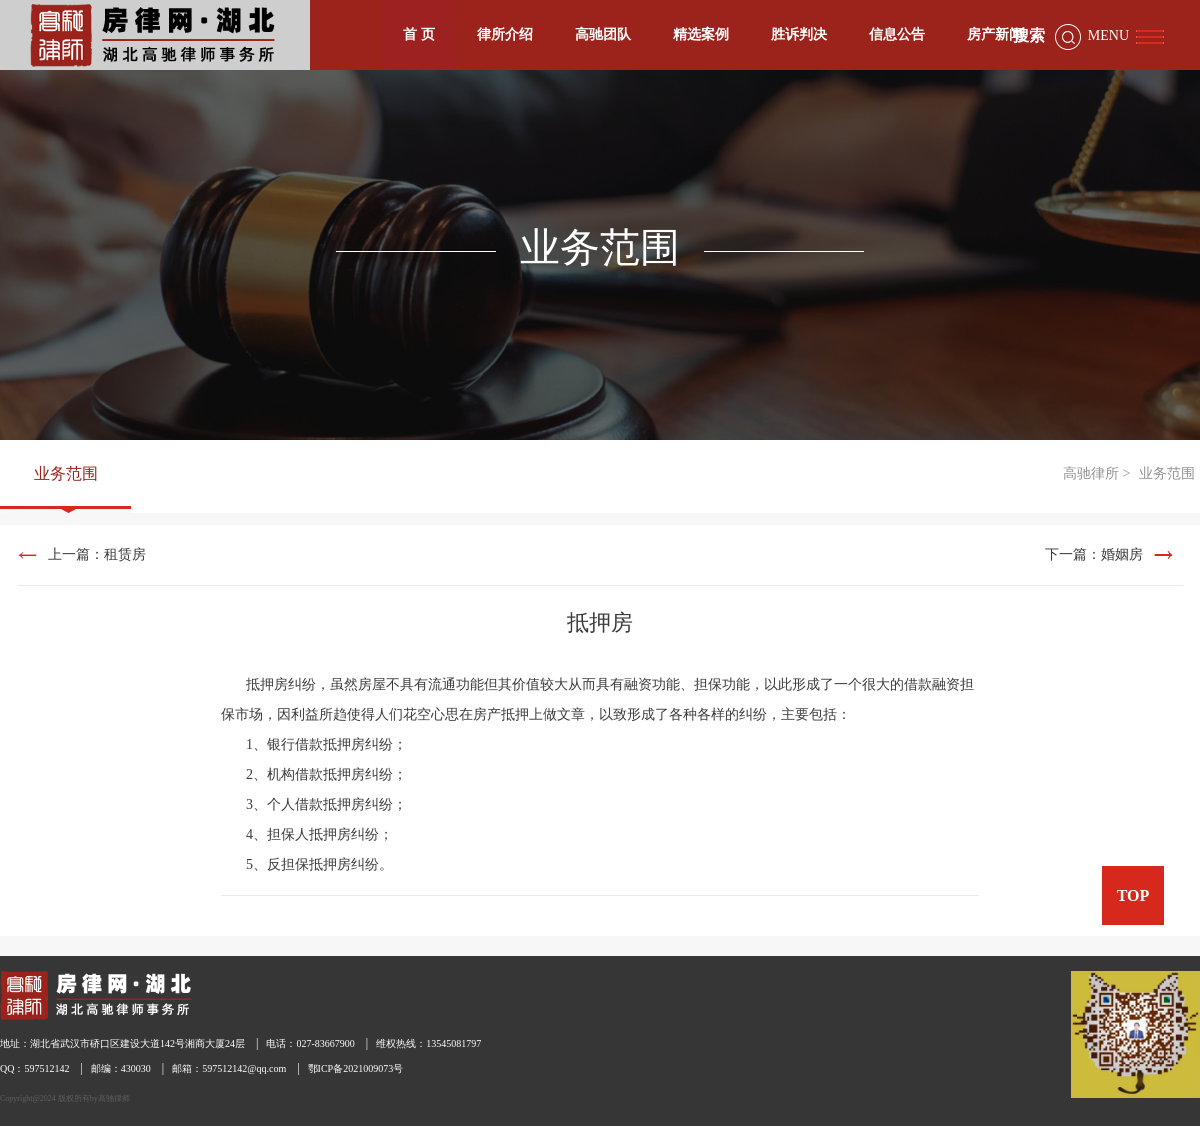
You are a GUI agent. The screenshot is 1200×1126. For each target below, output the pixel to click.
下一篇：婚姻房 (1094, 554)
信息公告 (897, 34)
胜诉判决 (799, 34)
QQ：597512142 (34, 1068)
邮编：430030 (121, 1068)
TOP (1133, 895)
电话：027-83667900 (310, 1043)
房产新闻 (995, 34)
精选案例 (701, 34)
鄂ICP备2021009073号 (356, 1068)
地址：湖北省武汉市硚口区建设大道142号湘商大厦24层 (122, 1043)
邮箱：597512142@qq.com (229, 1068)
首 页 (419, 34)
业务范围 (66, 473)
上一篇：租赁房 (97, 554)
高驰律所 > (1096, 473)
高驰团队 (603, 34)
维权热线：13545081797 (428, 1043)
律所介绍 (505, 34)
